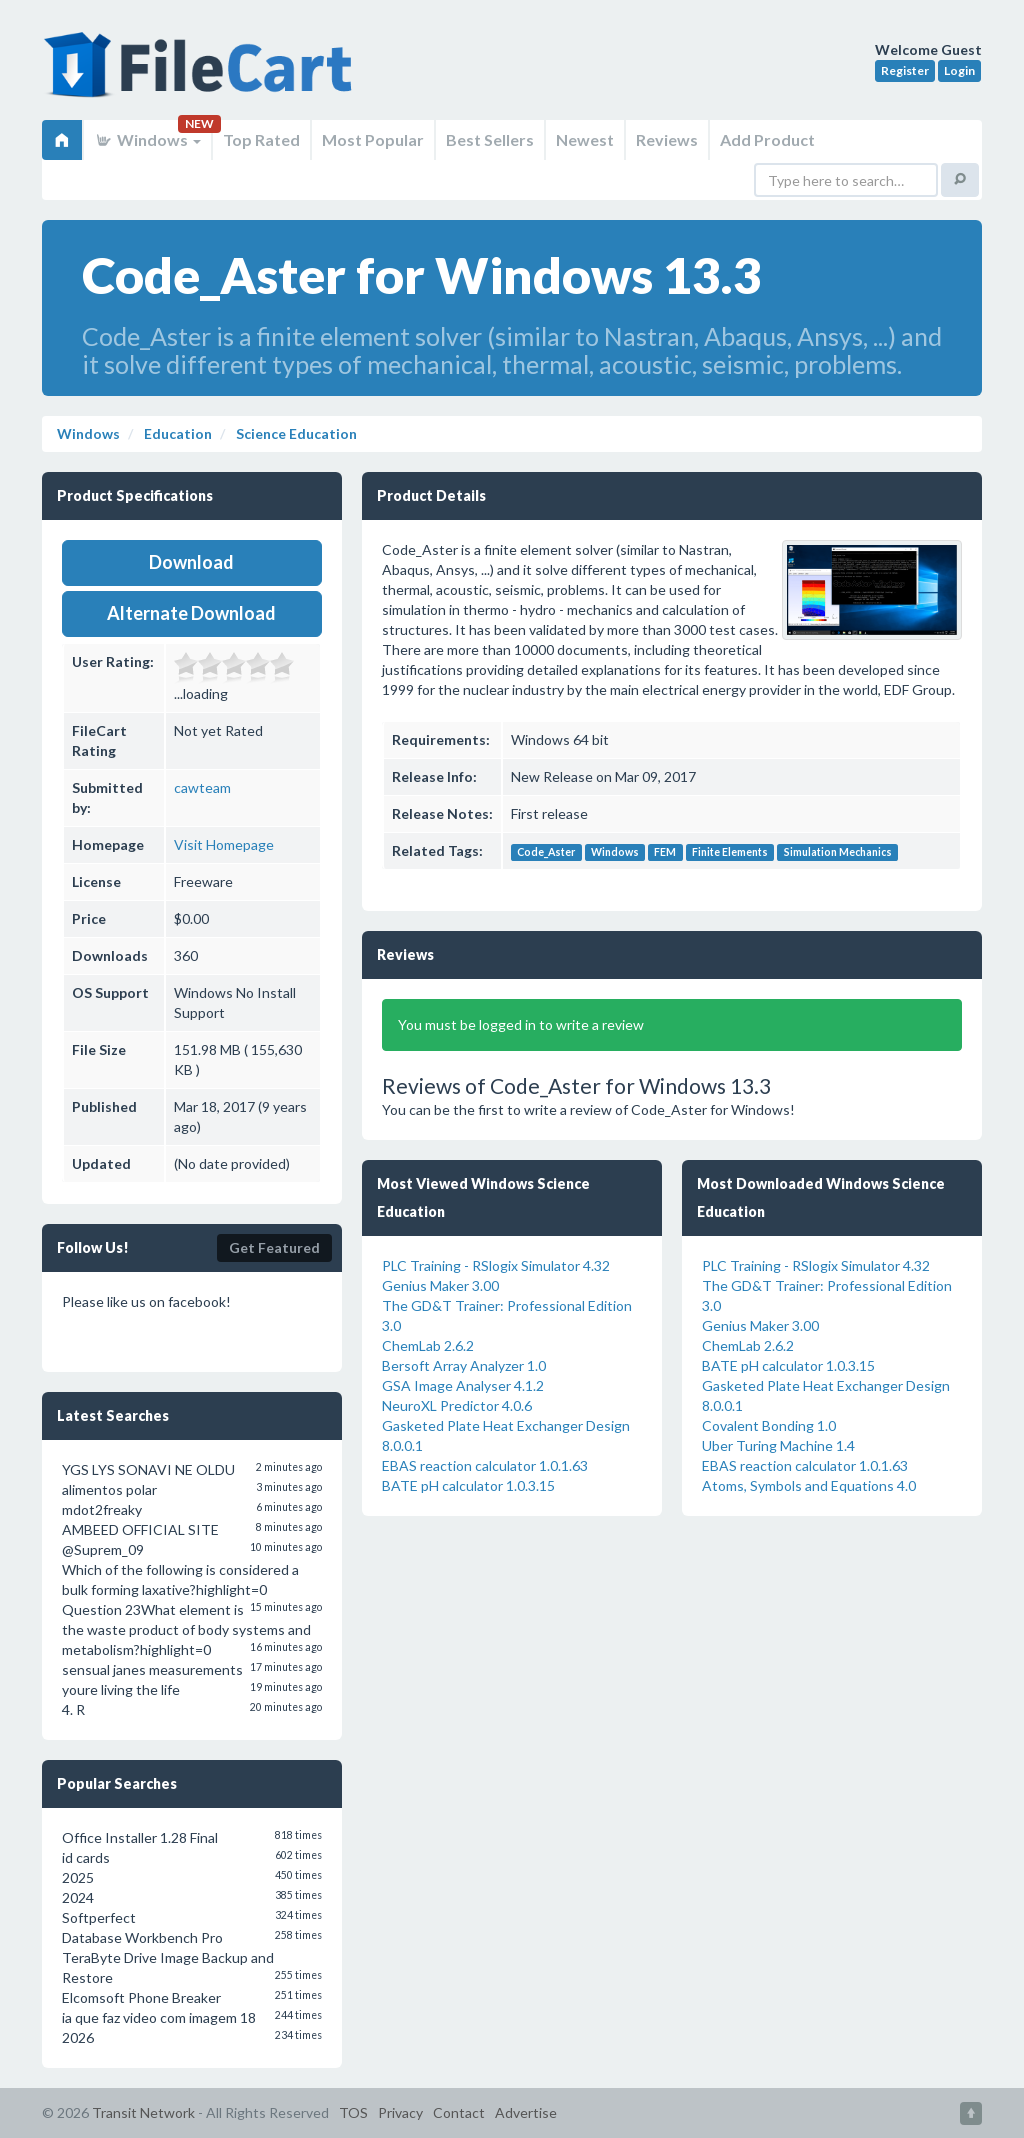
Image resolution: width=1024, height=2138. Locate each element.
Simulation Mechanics (838, 852)
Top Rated (261, 139)
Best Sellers (490, 139)
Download (191, 562)
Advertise (526, 2112)
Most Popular (373, 139)
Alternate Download (191, 613)
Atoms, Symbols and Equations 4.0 (809, 1485)
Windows (147, 139)
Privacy (400, 2112)
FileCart (202, 75)
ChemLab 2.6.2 (428, 1345)
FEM (665, 852)
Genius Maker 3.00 (440, 1285)
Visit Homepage (224, 844)
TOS (353, 2112)
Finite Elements (730, 852)
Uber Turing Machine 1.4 (778, 1445)
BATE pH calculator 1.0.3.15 (468, 1485)
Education (176, 433)
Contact (459, 2112)
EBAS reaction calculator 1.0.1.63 (485, 1465)
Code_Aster (546, 852)
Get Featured (274, 1247)
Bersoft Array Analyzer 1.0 (464, 1365)
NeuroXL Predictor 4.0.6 (457, 1405)
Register (905, 70)
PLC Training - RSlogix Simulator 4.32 (496, 1265)
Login (959, 70)
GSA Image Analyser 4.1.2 (463, 1385)
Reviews (667, 139)
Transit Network (143, 2112)
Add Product (767, 139)
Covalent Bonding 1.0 (769, 1425)
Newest (585, 139)
